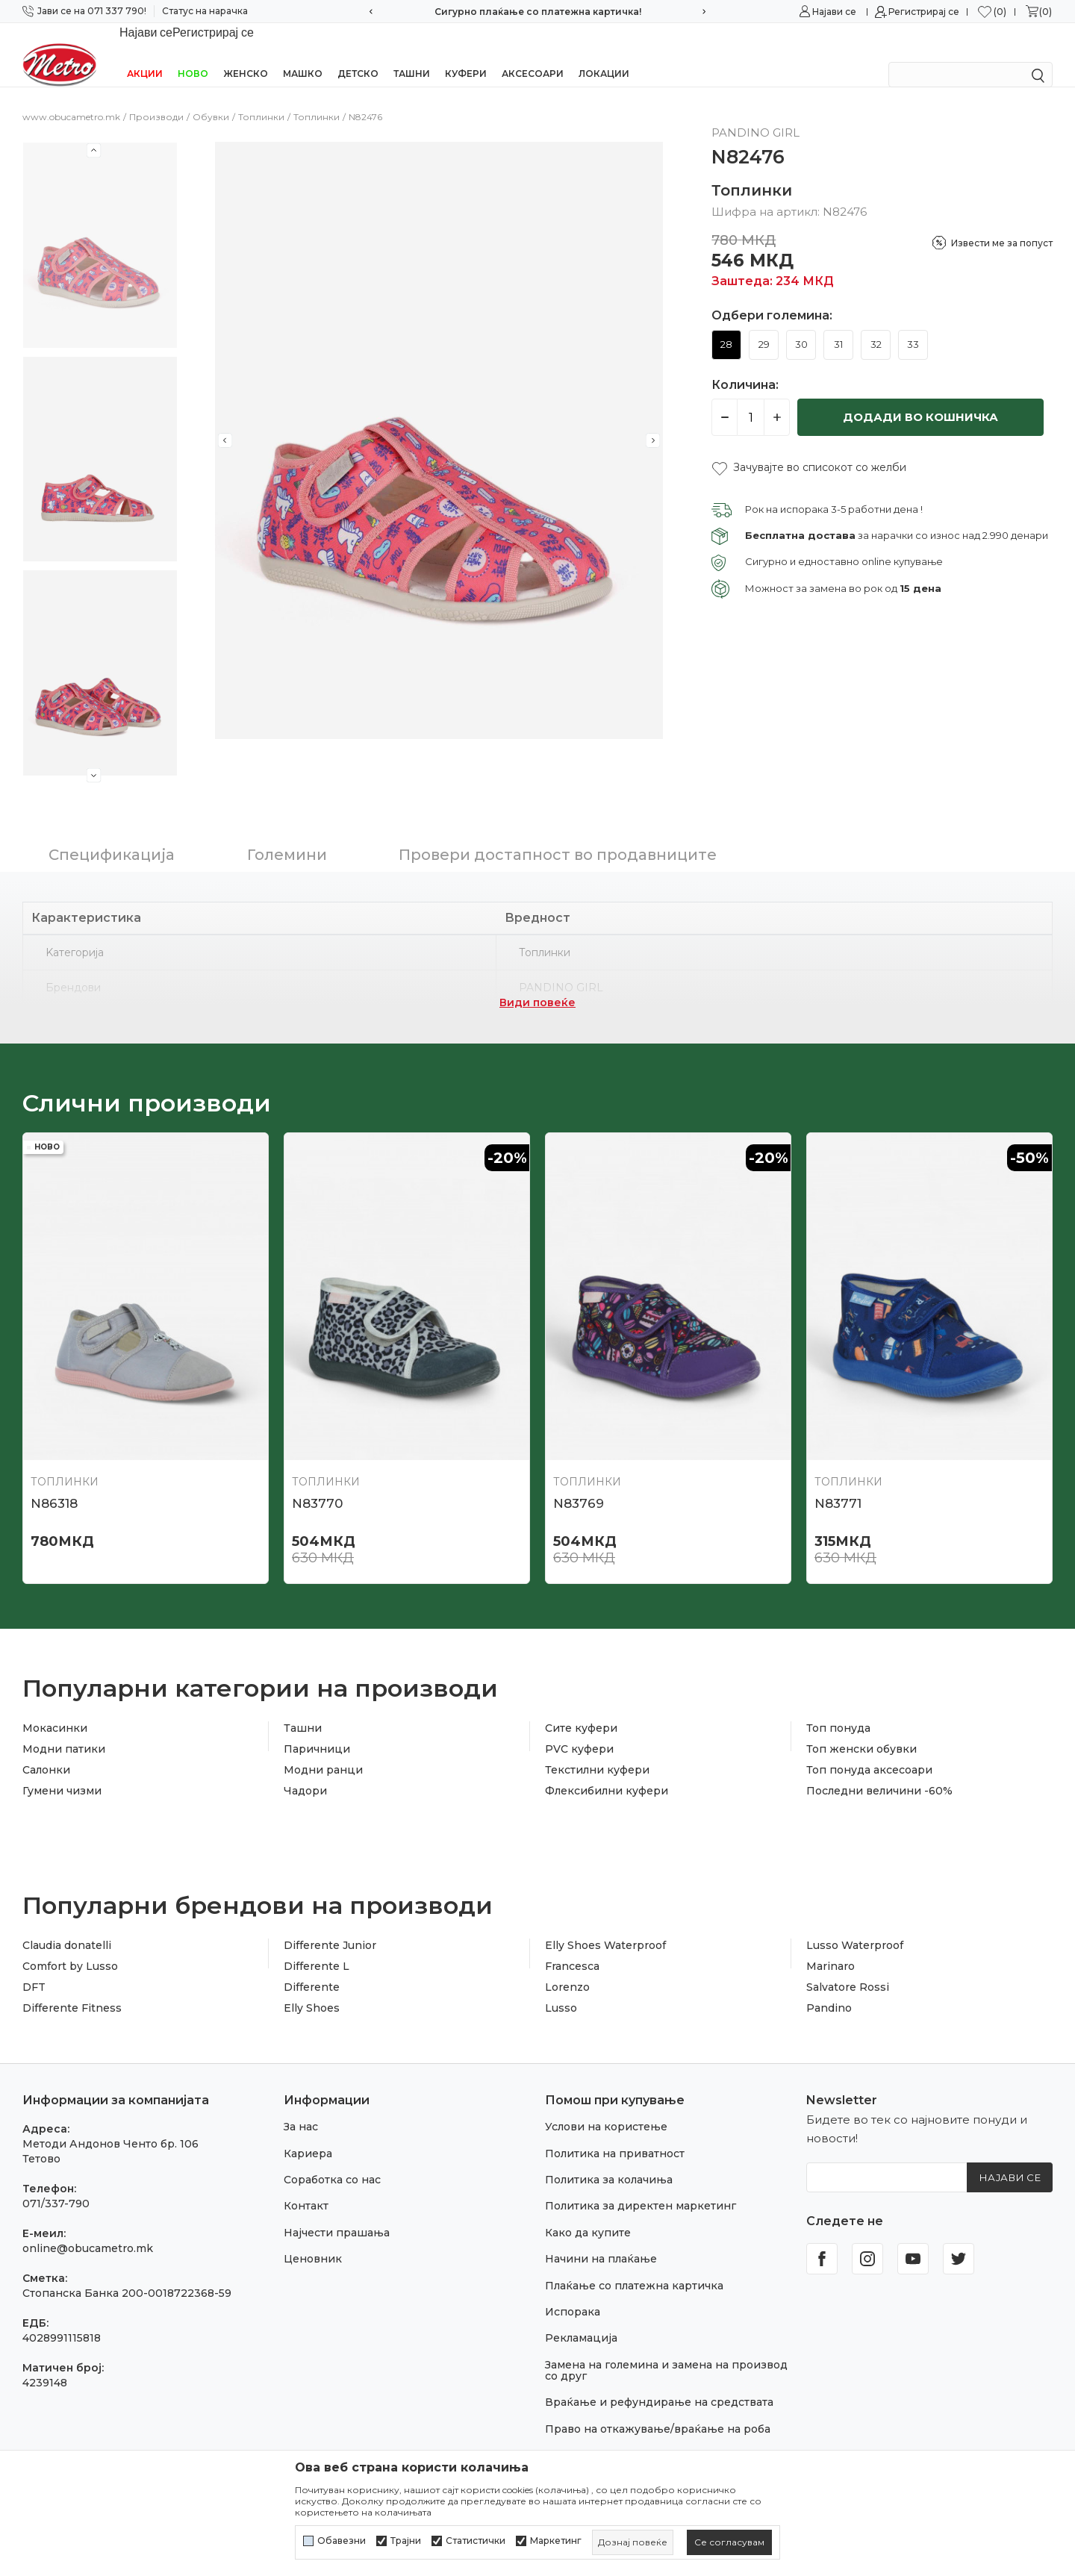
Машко (302, 54)
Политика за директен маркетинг (640, 2186)
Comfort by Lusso (70, 1946)
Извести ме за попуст (1002, 223)
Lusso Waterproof (854, 1926)
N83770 (317, 1483)
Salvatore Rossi (847, 1967)
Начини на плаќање (601, 2239)
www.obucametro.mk (71, 97)
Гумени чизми (62, 1771)
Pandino (829, 1988)
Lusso (561, 1988)
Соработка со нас (332, 2160)
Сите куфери (581, 1708)
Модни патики (63, 1729)
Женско (245, 54)
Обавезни (341, 2540)
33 (913, 325)
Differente (312, 1967)
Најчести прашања (337, 2213)
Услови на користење (606, 2107)
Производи (156, 97)
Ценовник (313, 2239)
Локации (604, 54)
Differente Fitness (72, 1988)
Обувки (211, 97)
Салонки (46, 1750)
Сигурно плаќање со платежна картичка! (537, 11)
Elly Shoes (312, 1988)
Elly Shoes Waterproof (605, 1926)
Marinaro (830, 1946)
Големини (287, 835)
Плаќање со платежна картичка (634, 2266)
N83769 (578, 1483)
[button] (808, 448)
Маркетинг (556, 2540)
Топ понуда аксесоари (869, 1750)
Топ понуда (838, 1708)
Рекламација (581, 2318)
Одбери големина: (771, 296)
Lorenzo (567, 1967)
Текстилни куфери (597, 1750)
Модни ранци (323, 1750)
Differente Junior (330, 1926)
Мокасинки (54, 1708)
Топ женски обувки (861, 1729)
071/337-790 (56, 2184)
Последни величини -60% (879, 1771)
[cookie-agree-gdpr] (729, 2542)
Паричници (317, 1729)
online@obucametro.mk (87, 2229)
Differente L (316, 1946)
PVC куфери (579, 1729)
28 (726, 325)
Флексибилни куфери (606, 1771)
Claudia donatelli (66, 1926)
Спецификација (112, 835)
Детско (357, 54)
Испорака (572, 2292)
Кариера (308, 2134)
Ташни (411, 54)
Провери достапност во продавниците (558, 835)
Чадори (305, 1771)
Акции (145, 54)
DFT (34, 1967)
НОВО (193, 54)
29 (764, 325)
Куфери (466, 54)
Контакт (306, 2186)
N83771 (837, 1483)
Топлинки (261, 97)
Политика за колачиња (609, 2160)
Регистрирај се (923, 11)
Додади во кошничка (921, 397)
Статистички (475, 2540)
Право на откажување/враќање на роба (657, 2409)
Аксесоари (533, 54)
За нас (301, 2107)
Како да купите (588, 2213)
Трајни (405, 2540)
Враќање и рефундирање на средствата (659, 2382)
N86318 (54, 1483)
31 (838, 325)
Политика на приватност (615, 2134)
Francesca (572, 1946)
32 (876, 325)
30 (801, 325)
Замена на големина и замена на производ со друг (666, 2351)
